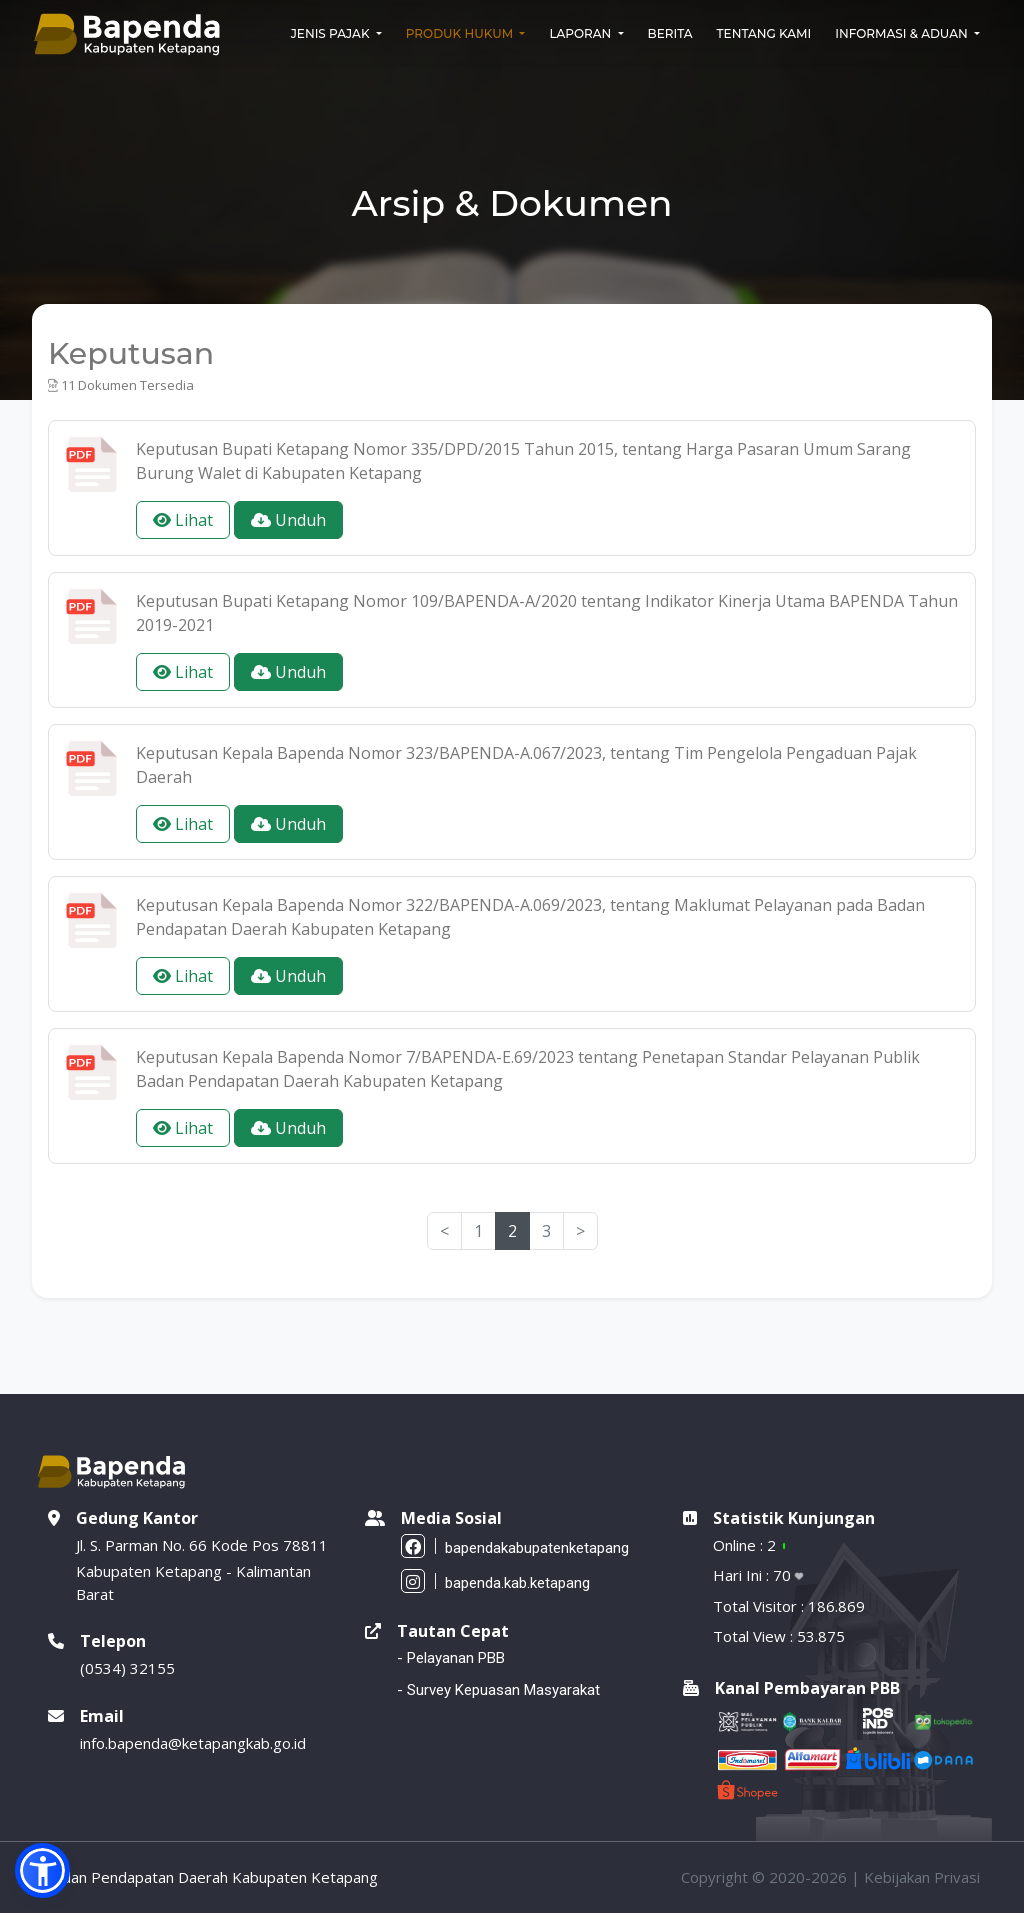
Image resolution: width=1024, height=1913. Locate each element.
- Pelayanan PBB (451, 1658)
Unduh (288, 520)
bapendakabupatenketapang (515, 1546)
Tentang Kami (764, 33)
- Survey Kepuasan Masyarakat (498, 1690)
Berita (670, 33)
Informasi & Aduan (903, 33)
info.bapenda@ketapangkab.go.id (193, 1743)
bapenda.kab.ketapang (495, 1581)
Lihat (183, 520)
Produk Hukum (461, 33)
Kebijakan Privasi (922, 1877)
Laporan (581, 33)
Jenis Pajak (332, 33)
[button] (42, 1870)
